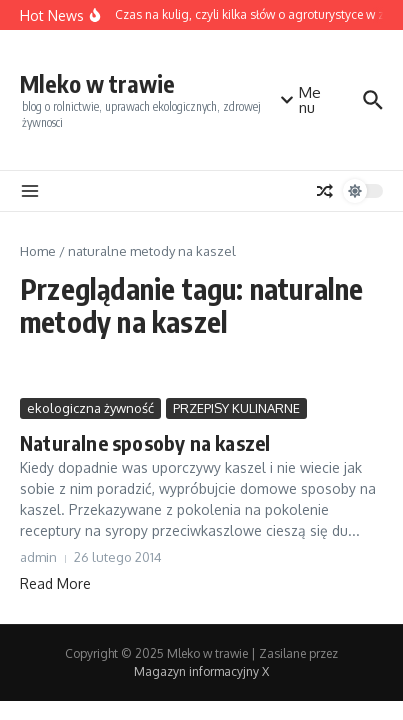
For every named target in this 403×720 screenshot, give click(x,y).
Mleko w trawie (97, 83)
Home (38, 251)
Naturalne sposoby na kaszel (145, 442)
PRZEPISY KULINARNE (236, 408)
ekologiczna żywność (90, 408)
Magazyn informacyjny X (201, 671)
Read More (55, 583)
